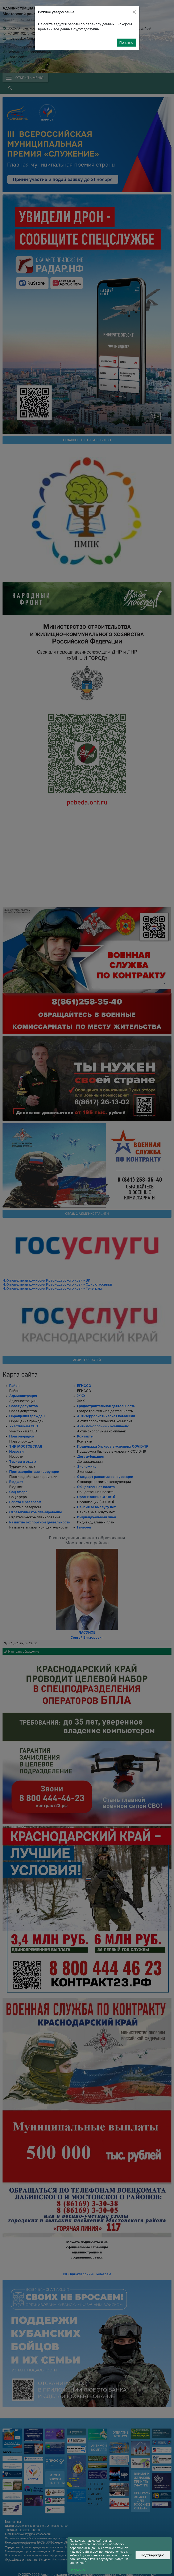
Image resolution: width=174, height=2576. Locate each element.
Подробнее (78, 2570)
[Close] (134, 12)
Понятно (126, 42)
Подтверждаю (153, 2555)
